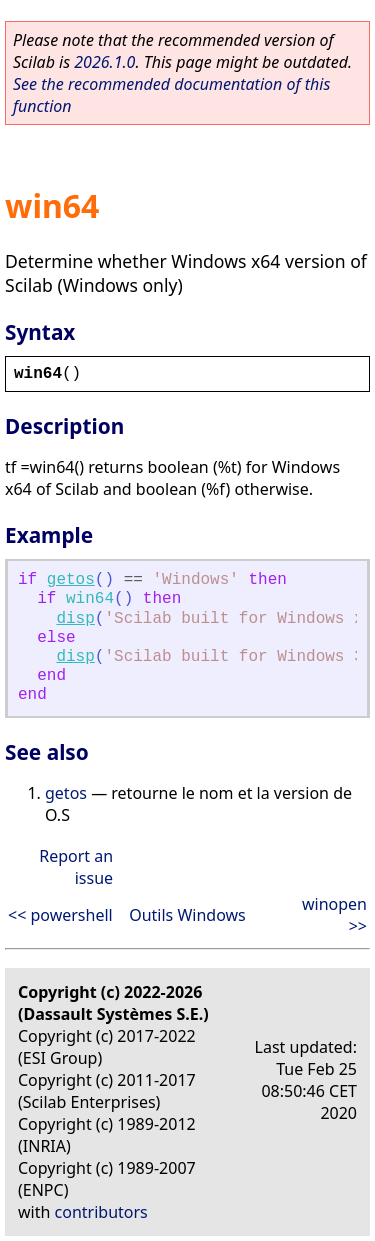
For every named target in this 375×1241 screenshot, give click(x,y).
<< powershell (60, 915)
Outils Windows (187, 915)
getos (71, 580)
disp (75, 619)
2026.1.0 (104, 62)
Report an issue (76, 867)
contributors (101, 1212)
